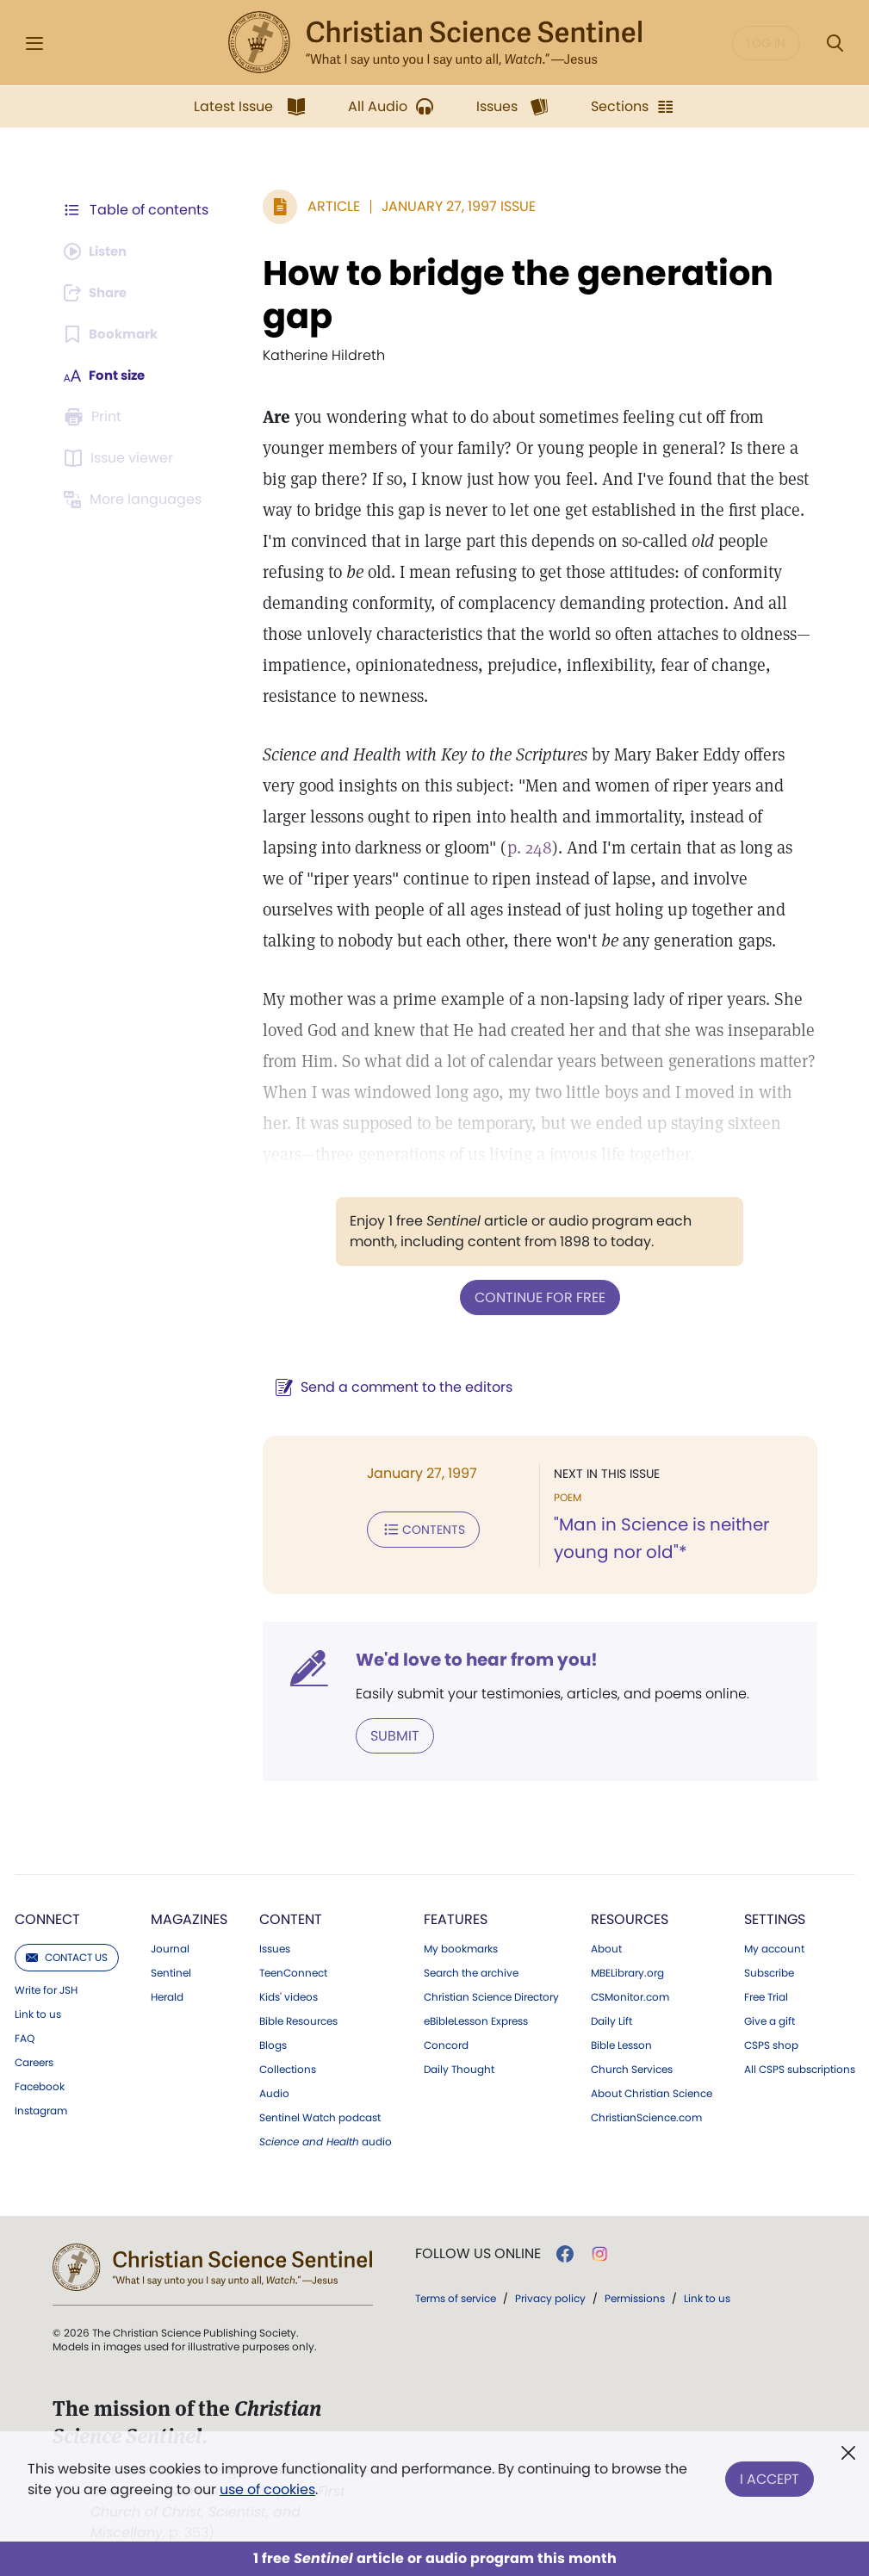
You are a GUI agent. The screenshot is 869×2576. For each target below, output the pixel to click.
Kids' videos (288, 1995)
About (606, 1947)
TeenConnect (293, 1971)
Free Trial (766, 1995)
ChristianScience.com (646, 2116)
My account (774, 1947)
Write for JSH (46, 1988)
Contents (414, 1528)
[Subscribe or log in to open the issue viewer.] (121, 458)
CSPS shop (771, 2044)
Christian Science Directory (491, 1995)
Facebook (40, 2085)
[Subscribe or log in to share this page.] (100, 292)
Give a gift (769, 2019)
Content (290, 1917)
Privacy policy (550, 2296)
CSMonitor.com (630, 1995)
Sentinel (171, 1971)
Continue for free (535, 1297)
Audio (274, 2092)
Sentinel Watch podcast (320, 2116)
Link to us (38, 2013)
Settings (774, 1917)
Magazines (189, 1917)
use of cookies (267, 2489)
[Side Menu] (34, 43)
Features (455, 1917)
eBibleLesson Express (476, 2019)
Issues (274, 1947)
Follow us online (478, 2252)
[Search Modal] (834, 43)
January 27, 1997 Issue (450, 206)
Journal (170, 1947)
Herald (167, 1995)
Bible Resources (298, 2019)
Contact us (67, 1955)
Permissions (635, 2296)
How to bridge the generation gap (509, 294)
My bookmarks (461, 1947)
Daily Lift (611, 2019)
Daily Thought (459, 2068)
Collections (287, 2068)
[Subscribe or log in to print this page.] (96, 417)
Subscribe (769, 1971)
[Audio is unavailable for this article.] (99, 251)
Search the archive (471, 1971)
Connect (47, 1917)
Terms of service (455, 2296)
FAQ (24, 2037)
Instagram (41, 2109)
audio (325, 2140)
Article (325, 206)
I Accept (769, 2476)
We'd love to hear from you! (468, 1658)
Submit (386, 1734)
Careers (34, 2061)
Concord (446, 2044)
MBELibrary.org (627, 1971)
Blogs (273, 2044)
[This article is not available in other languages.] (136, 499)
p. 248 (429, 847)
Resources (629, 1917)
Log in (766, 43)
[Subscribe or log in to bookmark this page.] (114, 334)
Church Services (632, 2068)
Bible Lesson (621, 2044)
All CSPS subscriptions (799, 2068)
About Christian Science (651, 2092)
